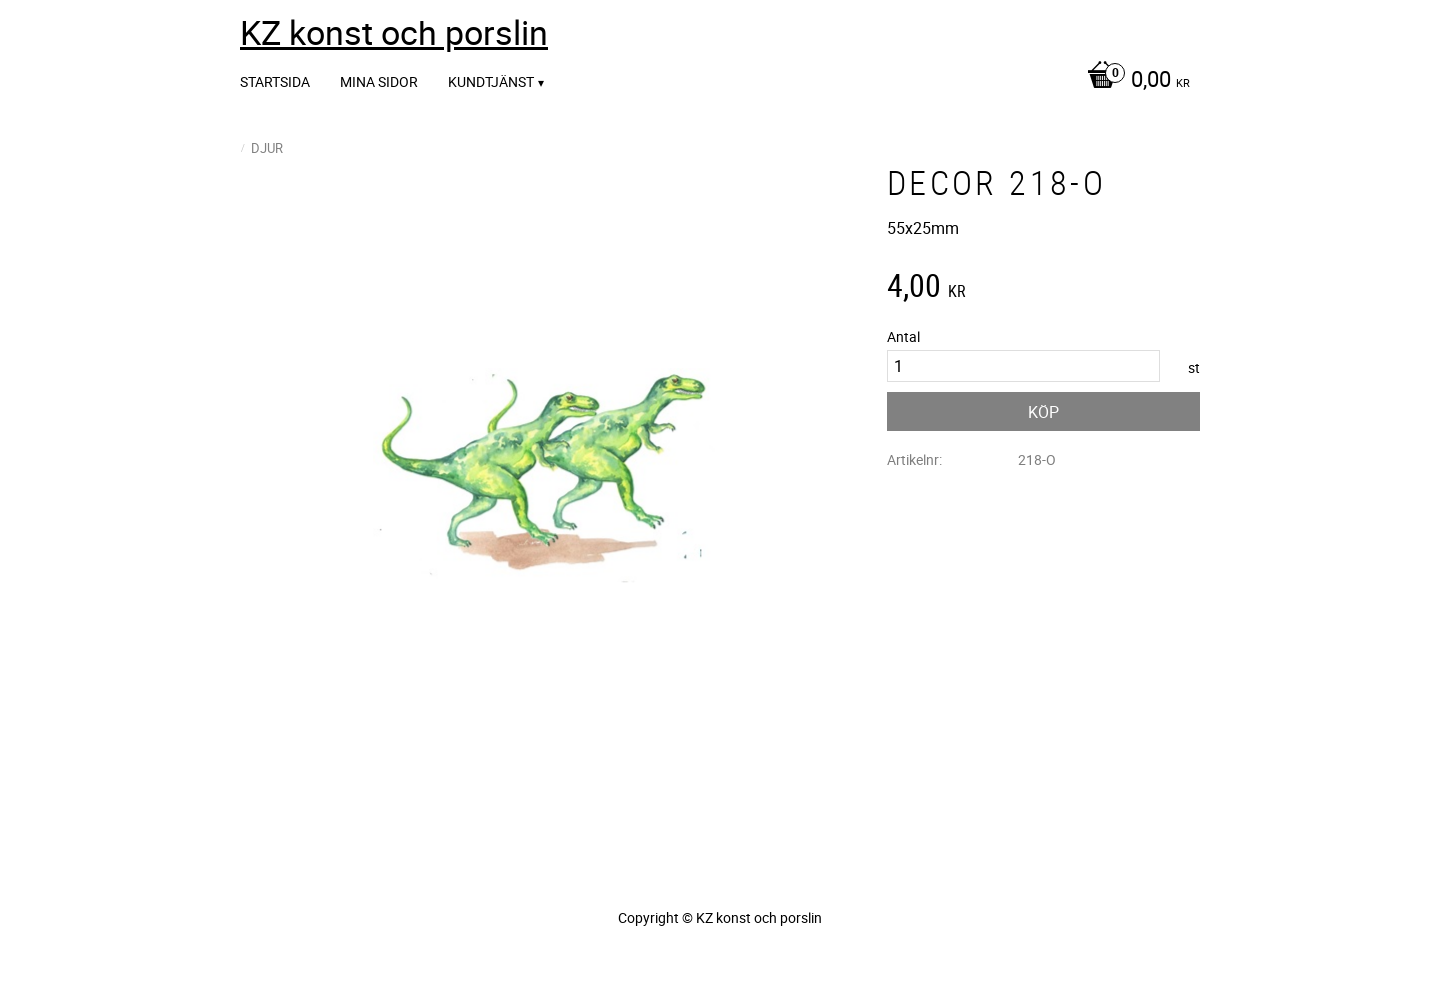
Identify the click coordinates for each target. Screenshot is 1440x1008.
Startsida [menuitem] (275, 81)
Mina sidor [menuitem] (379, 81)
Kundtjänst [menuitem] (491, 81)
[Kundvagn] (1133, 81)
